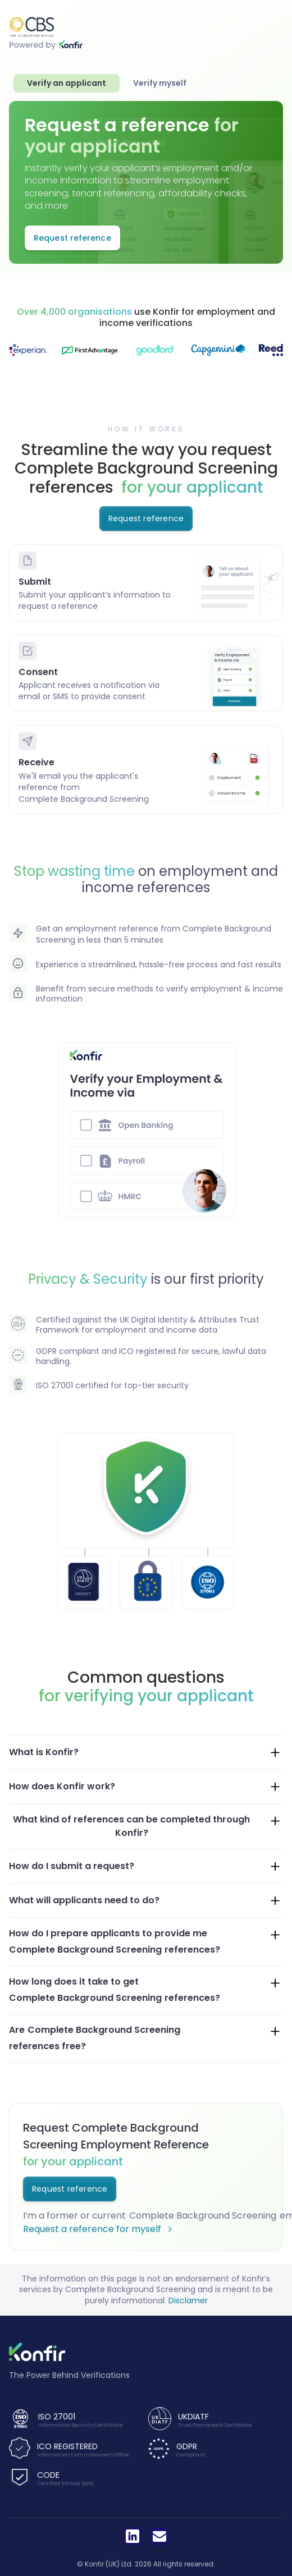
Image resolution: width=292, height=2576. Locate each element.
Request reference (146, 518)
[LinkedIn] (133, 2536)
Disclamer (188, 2300)
